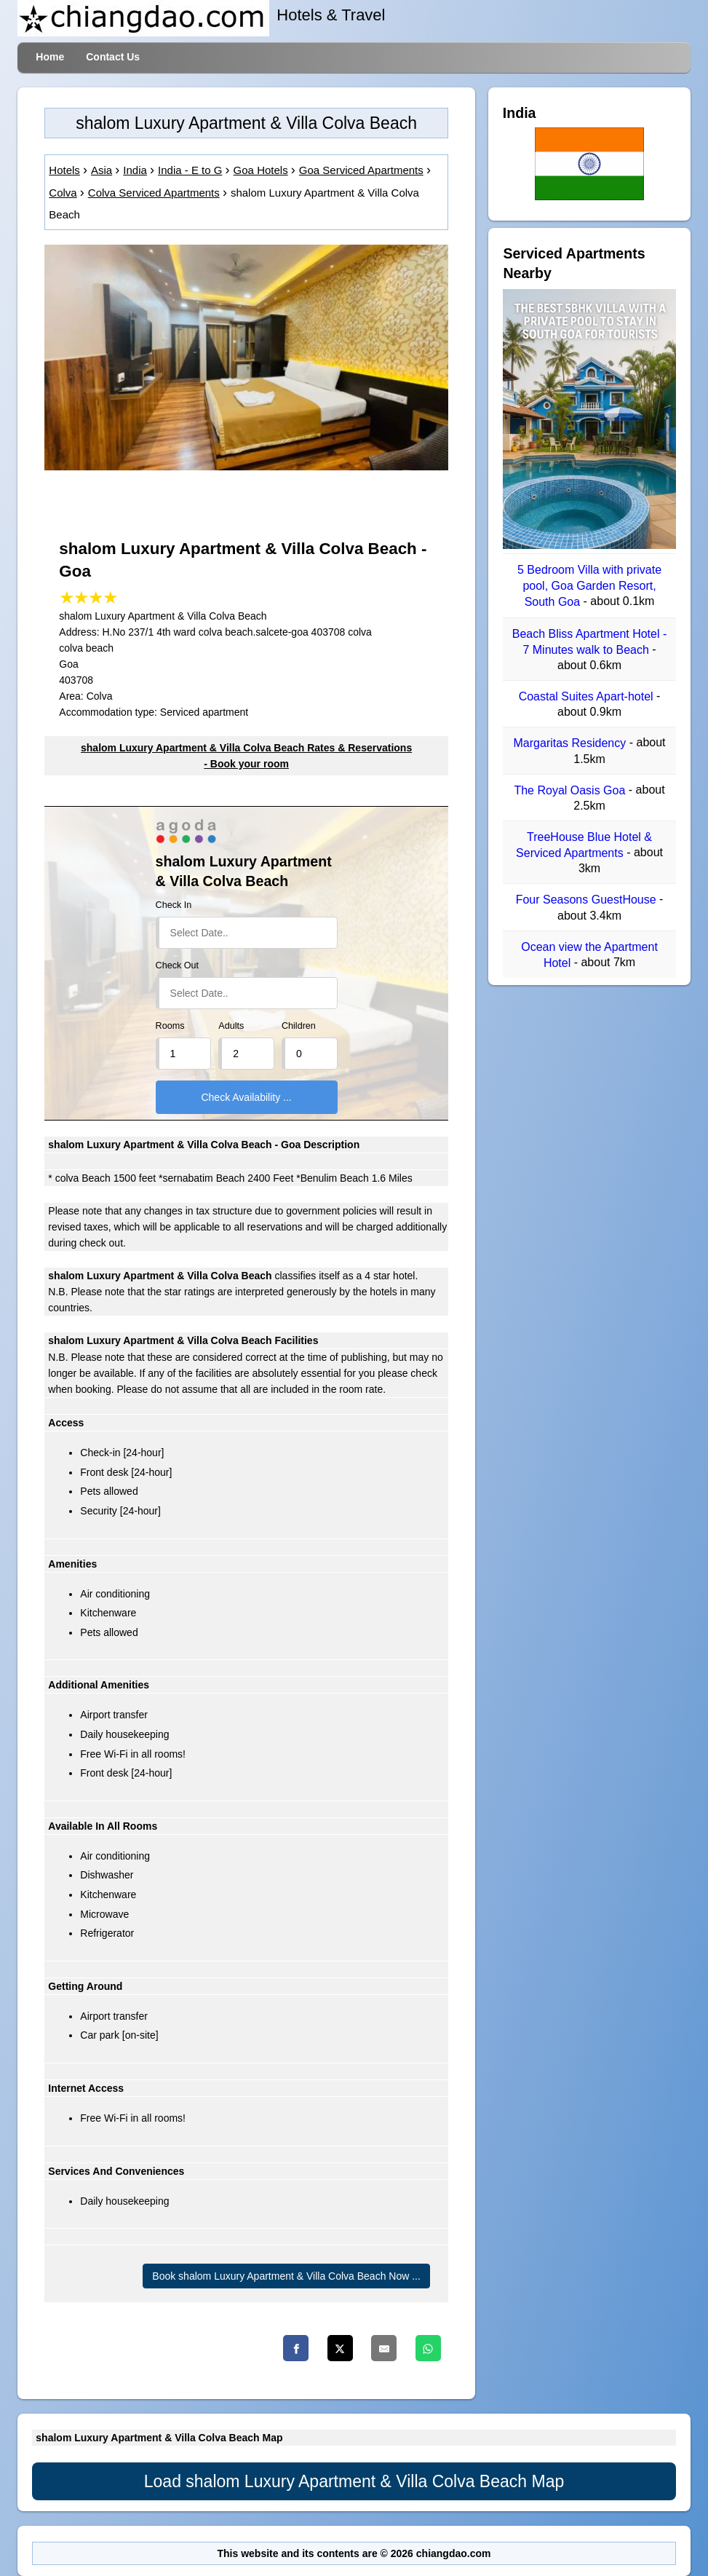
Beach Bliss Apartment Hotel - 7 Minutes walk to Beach (589, 642)
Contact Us (113, 57)
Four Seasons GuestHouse (587, 900)
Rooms (170, 1026)
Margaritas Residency (571, 744)
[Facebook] (296, 2348)
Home (50, 57)
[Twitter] (340, 2348)
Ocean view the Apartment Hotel (589, 955)
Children (299, 1026)
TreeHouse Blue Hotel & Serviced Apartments (584, 845)
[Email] (384, 2348)
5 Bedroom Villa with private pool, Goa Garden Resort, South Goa (589, 586)
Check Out (177, 965)
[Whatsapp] (428, 2348)
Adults (231, 1026)
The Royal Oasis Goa (571, 790)
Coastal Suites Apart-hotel (587, 696)
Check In (174, 905)
